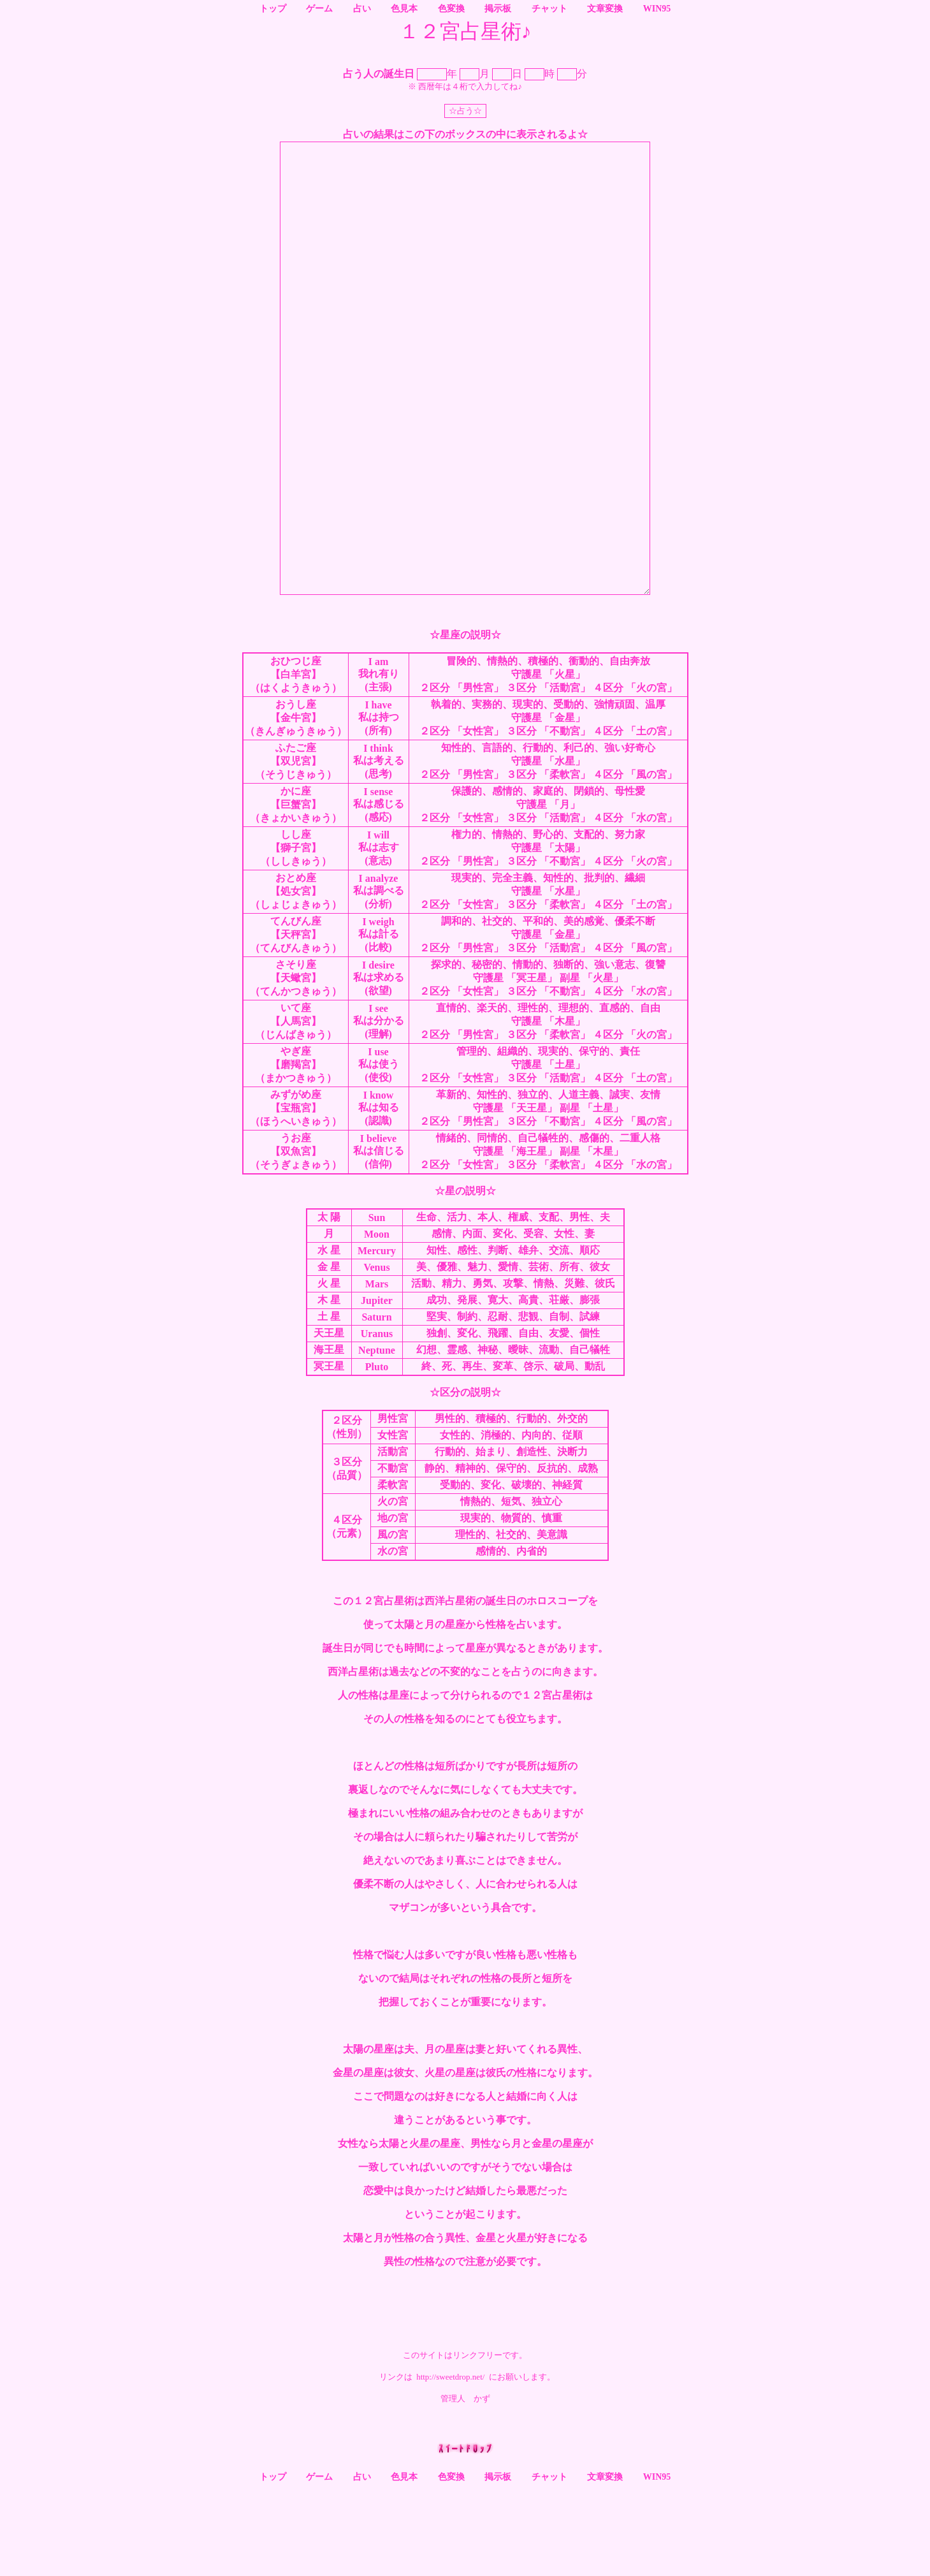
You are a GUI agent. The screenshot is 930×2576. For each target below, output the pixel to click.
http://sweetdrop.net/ (450, 2466)
